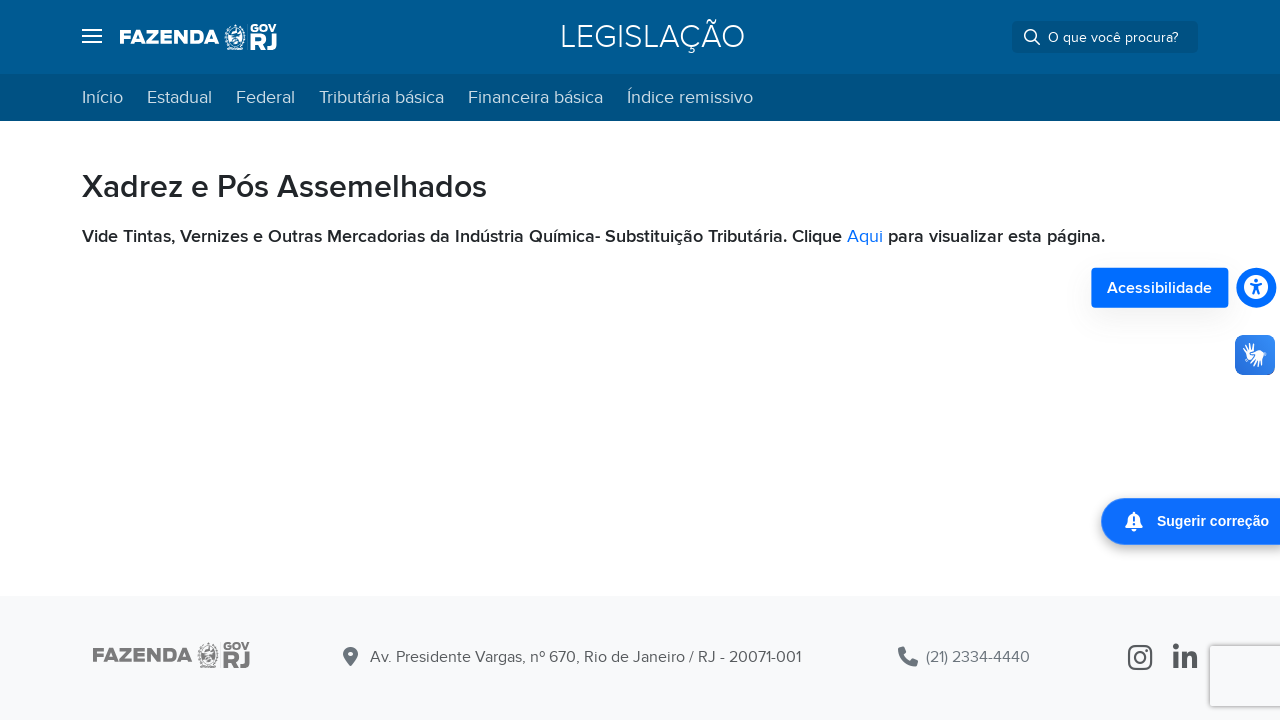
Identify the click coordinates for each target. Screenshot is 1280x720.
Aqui (865, 236)
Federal (265, 97)
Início (102, 97)
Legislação (652, 37)
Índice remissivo (690, 97)
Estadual (179, 97)
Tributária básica (381, 97)
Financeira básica (535, 97)
